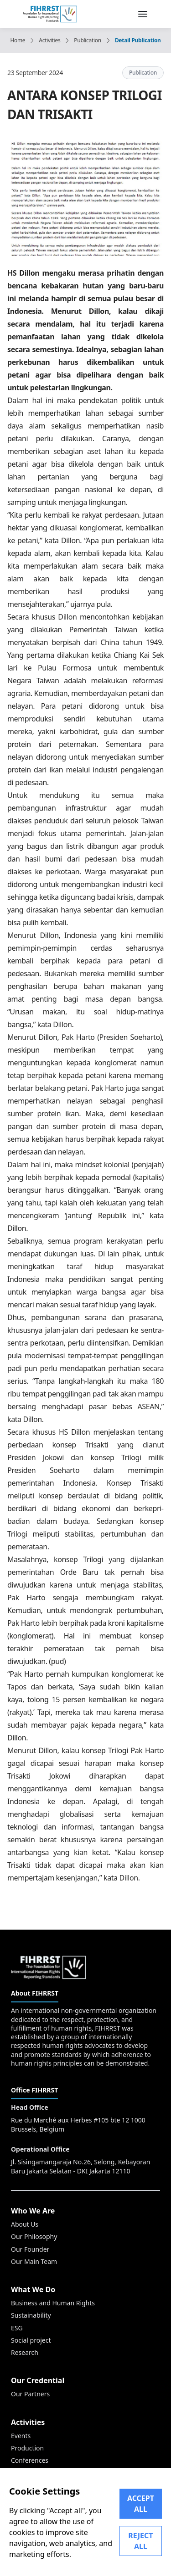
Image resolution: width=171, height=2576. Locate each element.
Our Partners (30, 2393)
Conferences (29, 2460)
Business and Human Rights (53, 2303)
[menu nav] (142, 14)
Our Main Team (34, 2261)
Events (21, 2435)
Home (17, 40)
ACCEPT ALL (140, 2503)
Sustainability (31, 2315)
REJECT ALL (140, 2541)
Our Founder (30, 2249)
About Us (24, 2224)
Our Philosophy (34, 2236)
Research (24, 2352)
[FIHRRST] (50, 13)
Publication (87, 40)
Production (27, 2448)
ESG (17, 2328)
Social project (31, 2340)
